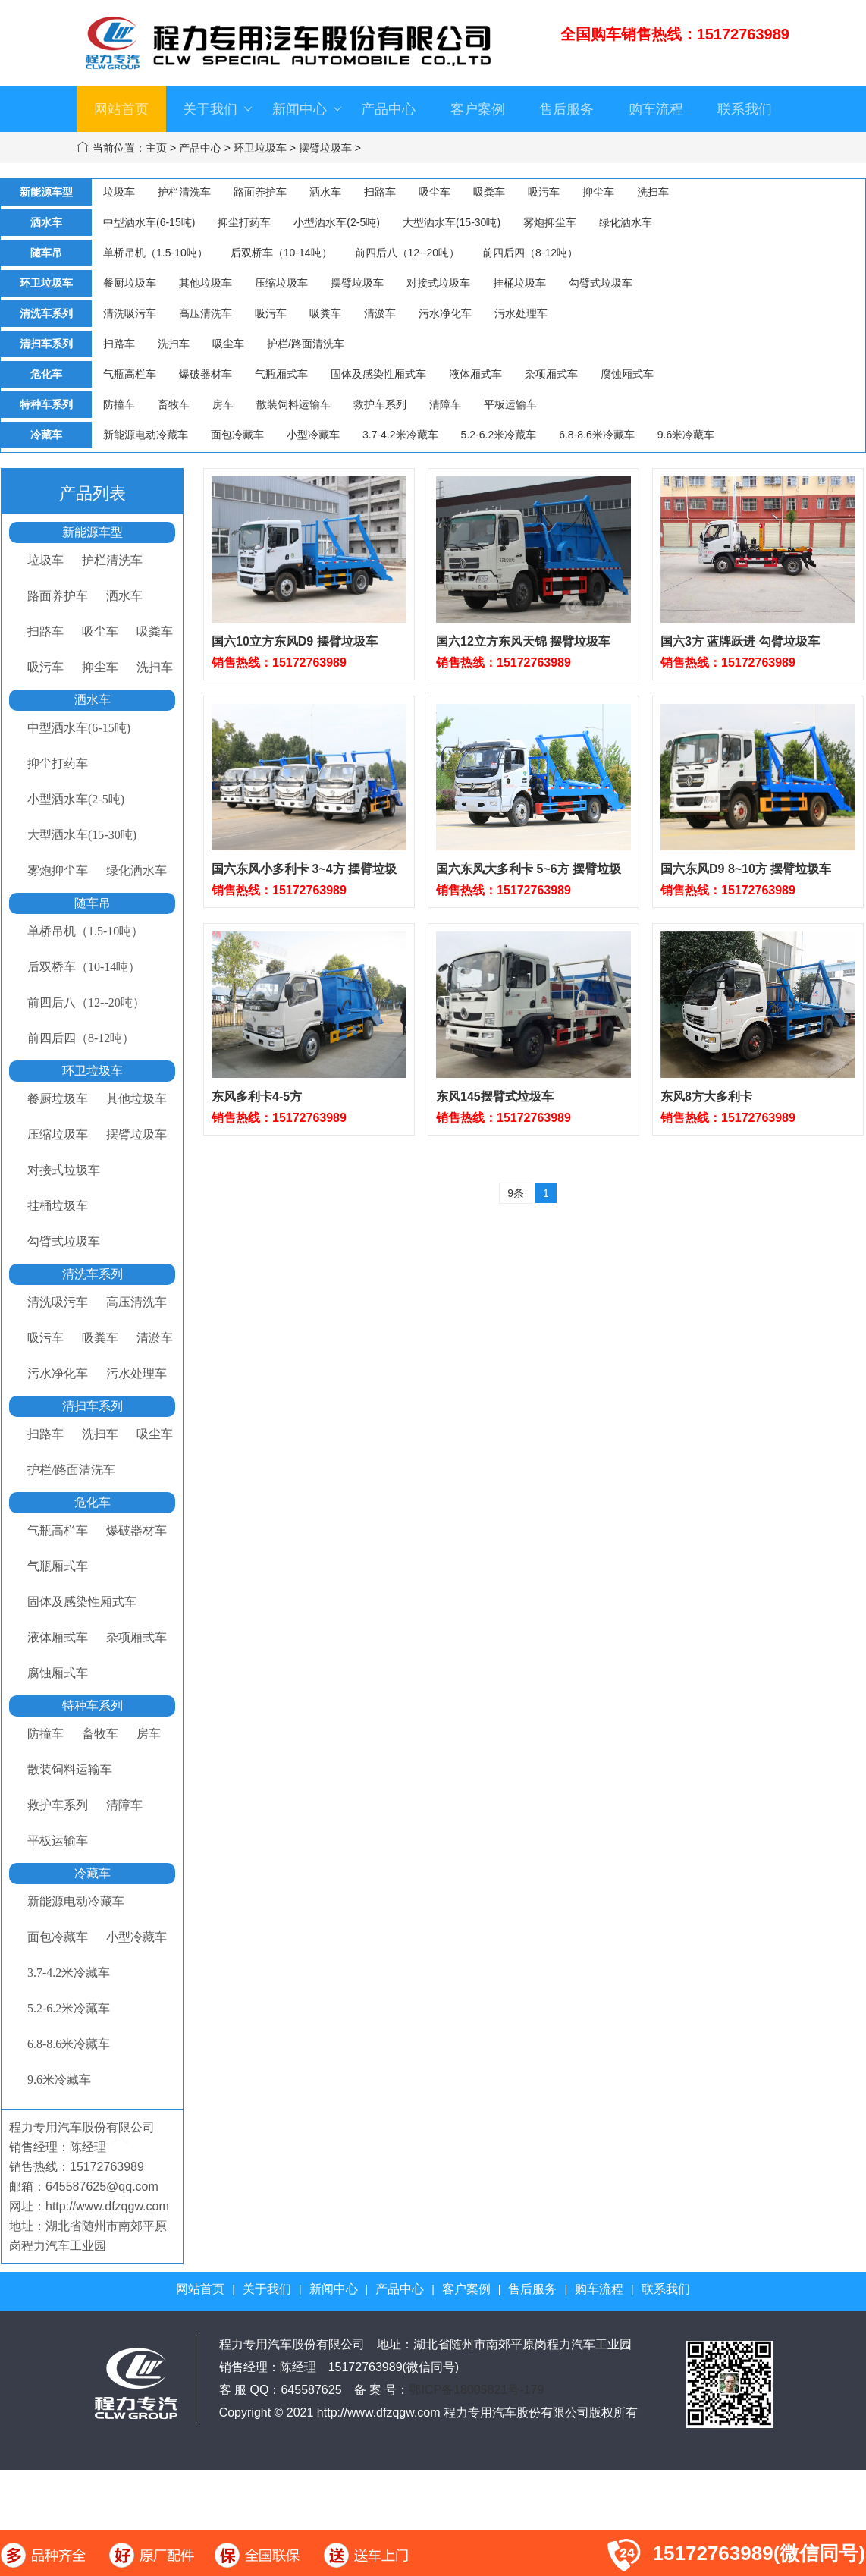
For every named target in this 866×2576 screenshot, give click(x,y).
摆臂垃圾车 (325, 148)
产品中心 (388, 109)
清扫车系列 (92, 1406)
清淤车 (380, 313)
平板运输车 (510, 404)
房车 (223, 404)
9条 (515, 1193)
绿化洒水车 (625, 222)
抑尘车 (598, 192)
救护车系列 (379, 404)
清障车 (445, 404)
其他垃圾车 (205, 283)
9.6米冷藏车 (685, 435)
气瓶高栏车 (129, 374)
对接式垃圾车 (438, 283)
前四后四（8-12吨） (530, 253)
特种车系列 (92, 1705)
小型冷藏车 (313, 435)
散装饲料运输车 (293, 404)
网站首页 (121, 109)
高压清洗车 (205, 313)
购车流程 (656, 109)
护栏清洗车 (184, 192)
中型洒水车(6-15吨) (149, 222)
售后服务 (566, 109)
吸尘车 (434, 192)
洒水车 (325, 192)
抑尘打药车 (244, 222)
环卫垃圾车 (260, 148)
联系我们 (744, 109)
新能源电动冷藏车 (145, 435)
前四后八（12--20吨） (407, 253)
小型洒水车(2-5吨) (336, 222)
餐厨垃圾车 (129, 283)
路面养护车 (260, 192)
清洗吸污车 (129, 313)
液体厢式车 (475, 374)
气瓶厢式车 (281, 374)
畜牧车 (174, 404)
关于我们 (218, 109)
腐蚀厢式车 (627, 374)
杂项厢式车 (551, 374)
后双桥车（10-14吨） (281, 253)
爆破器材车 (205, 374)
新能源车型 (92, 532)
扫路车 (380, 192)
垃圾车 (119, 192)
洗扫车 (653, 192)
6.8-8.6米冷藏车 (597, 435)
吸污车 (544, 192)
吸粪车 (489, 192)
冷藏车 (92, 1873)
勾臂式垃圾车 (600, 283)
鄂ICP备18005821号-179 (476, 2389)
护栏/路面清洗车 (305, 344)
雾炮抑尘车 (549, 222)
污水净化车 (445, 313)
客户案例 (477, 109)
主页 (156, 148)
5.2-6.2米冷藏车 (499, 435)
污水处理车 (521, 313)
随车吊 (92, 903)
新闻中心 (307, 109)
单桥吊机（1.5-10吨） (155, 253)
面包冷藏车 (237, 435)
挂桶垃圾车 (519, 283)
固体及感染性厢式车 (378, 374)
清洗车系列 (92, 1274)
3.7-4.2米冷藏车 (400, 435)
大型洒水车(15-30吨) (451, 222)
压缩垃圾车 (281, 283)
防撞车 (119, 404)
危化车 (92, 1502)
